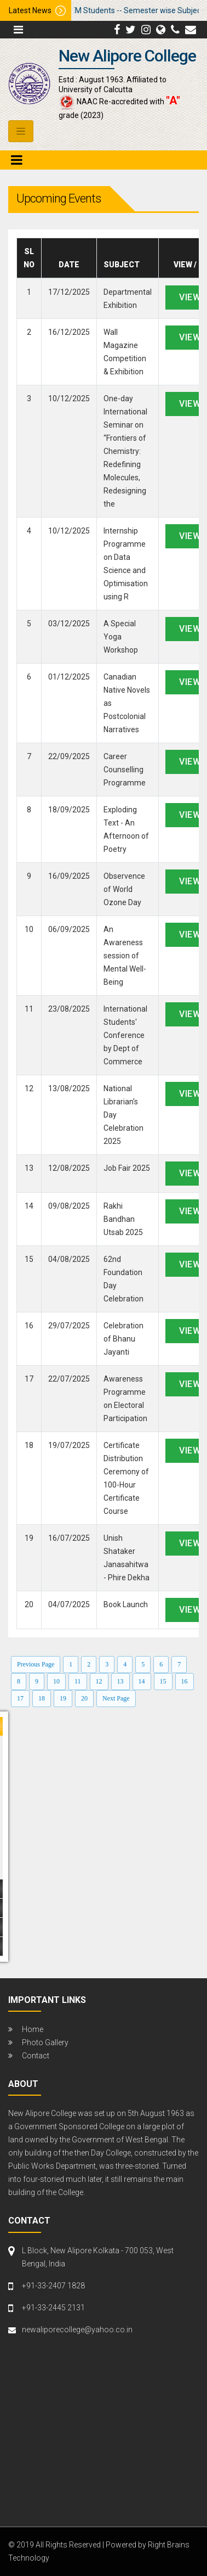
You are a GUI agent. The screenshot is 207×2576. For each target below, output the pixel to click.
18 (41, 1698)
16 (184, 1681)
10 (56, 1681)
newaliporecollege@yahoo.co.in (77, 2329)
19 (63, 1698)
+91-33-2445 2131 (53, 2307)
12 (99, 1681)
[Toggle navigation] (20, 131)
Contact (35, 2055)
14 (142, 1681)
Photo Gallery (45, 2042)
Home (32, 2029)
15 (163, 1681)
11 (77, 1681)
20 (84, 1698)
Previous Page (35, 1664)
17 (20, 1698)
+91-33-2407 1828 (53, 2285)
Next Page (116, 1698)
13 (120, 1681)
